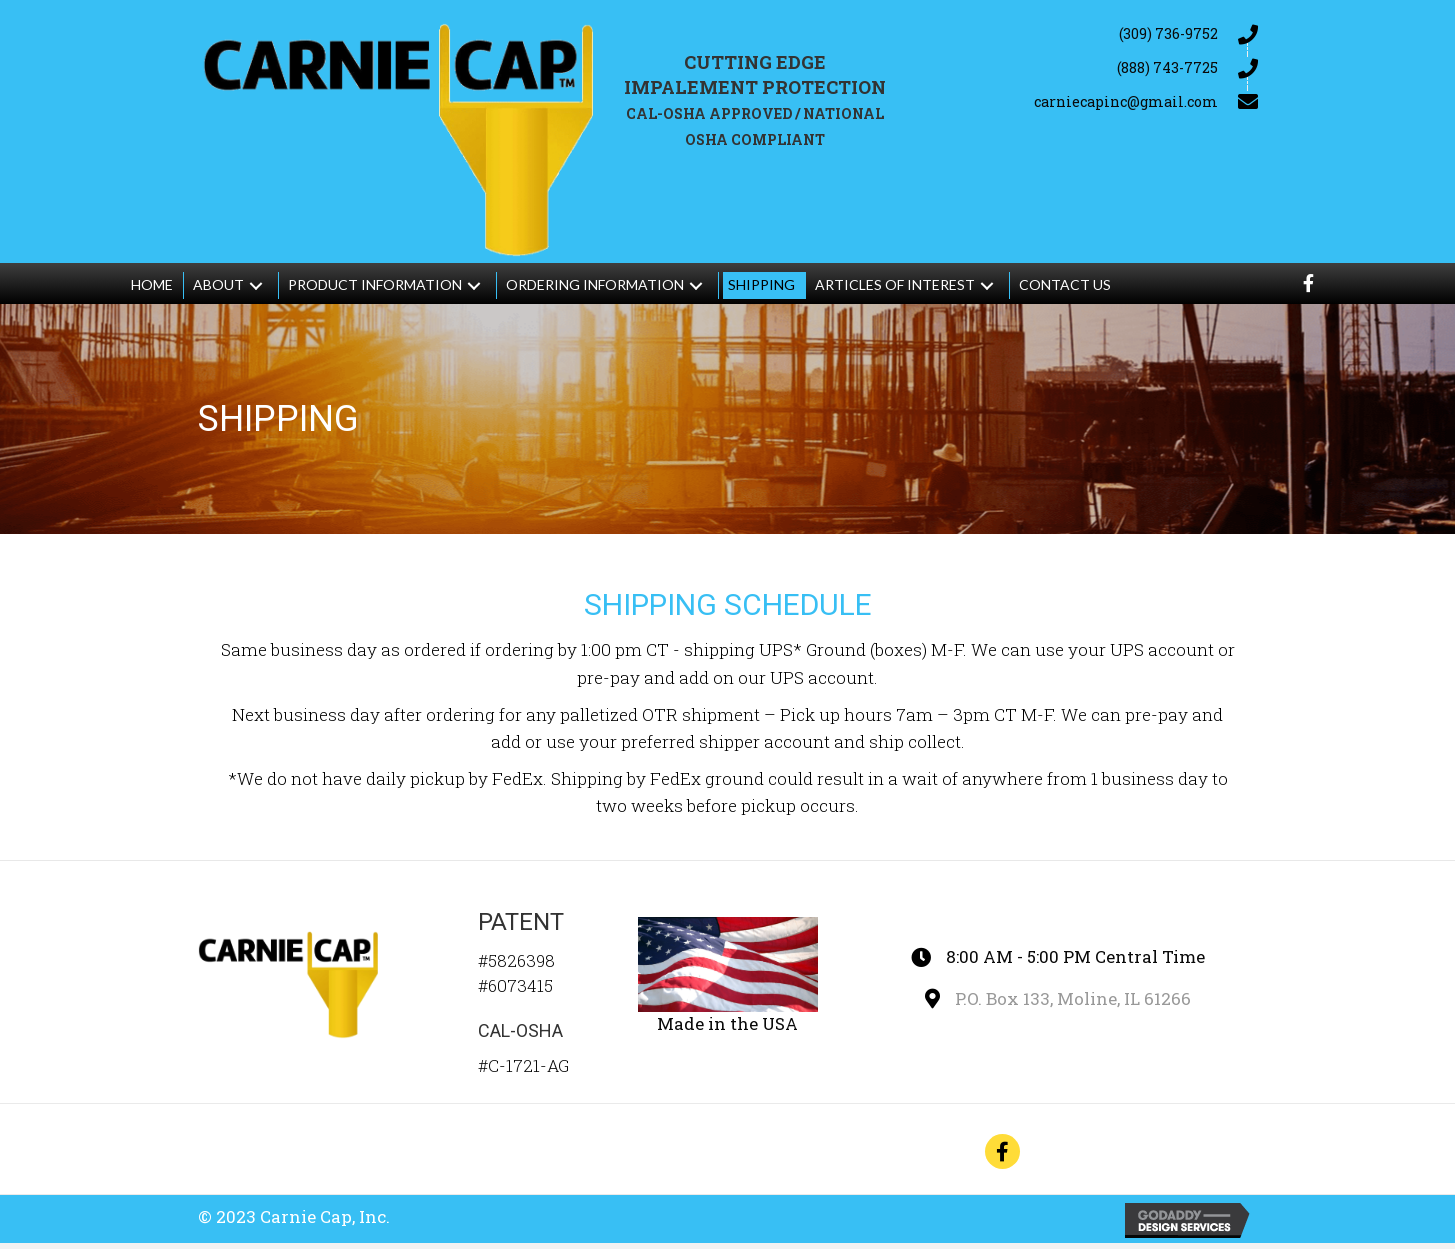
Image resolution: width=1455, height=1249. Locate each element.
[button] (256, 291)
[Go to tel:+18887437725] (1085, 67)
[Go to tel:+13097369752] (1085, 33)
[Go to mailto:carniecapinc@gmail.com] (1085, 101)
